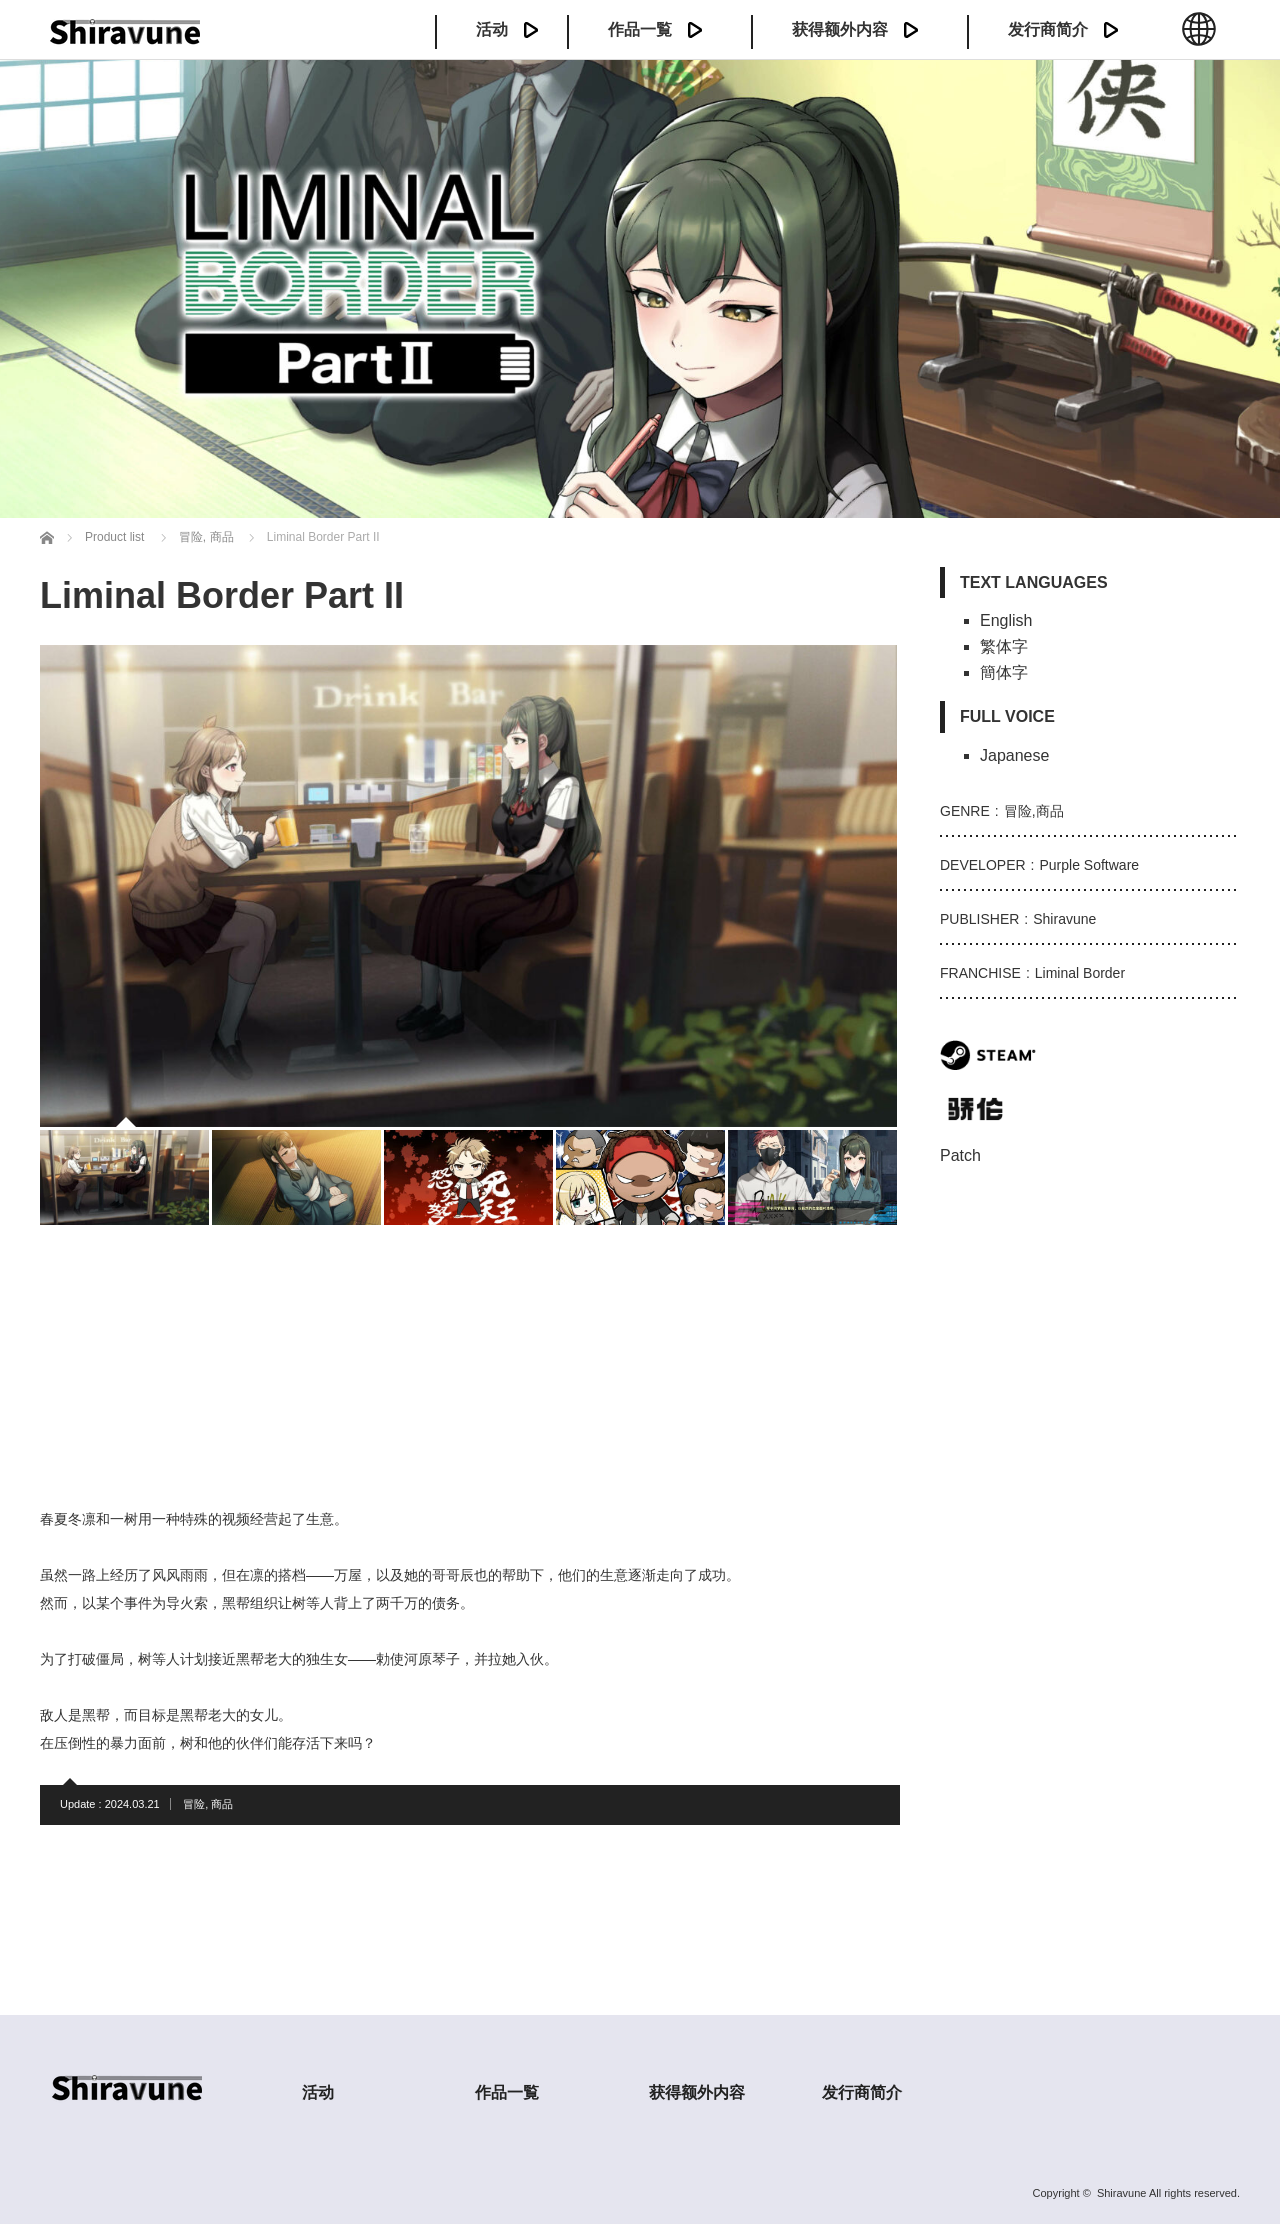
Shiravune (1122, 2193)
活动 (492, 29)
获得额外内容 (840, 29)
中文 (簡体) (1199, 40)
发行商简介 (1048, 29)
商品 (222, 1804)
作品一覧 (640, 29)
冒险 (194, 1804)
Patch (960, 1155)
